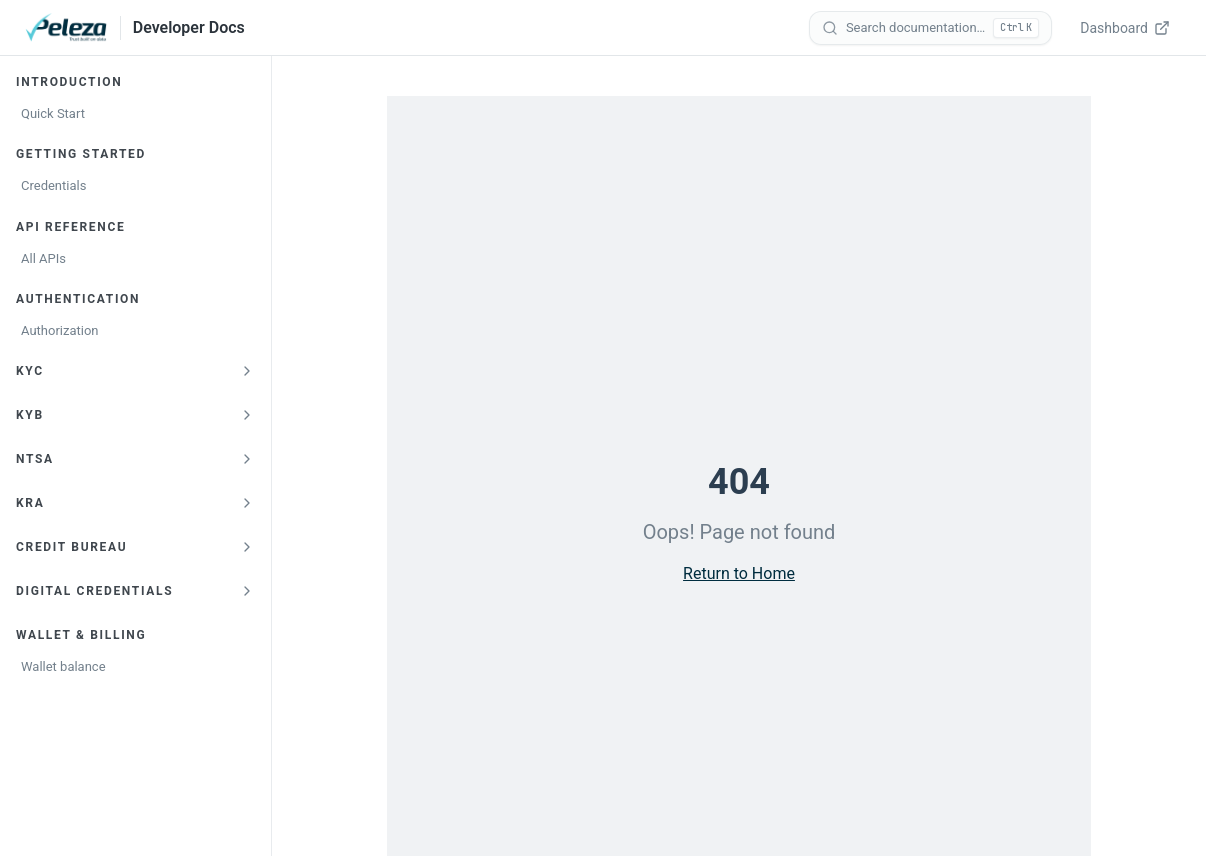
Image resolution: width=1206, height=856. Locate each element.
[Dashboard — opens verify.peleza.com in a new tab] (1127, 28)
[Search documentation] (930, 28)
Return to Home (739, 573)
